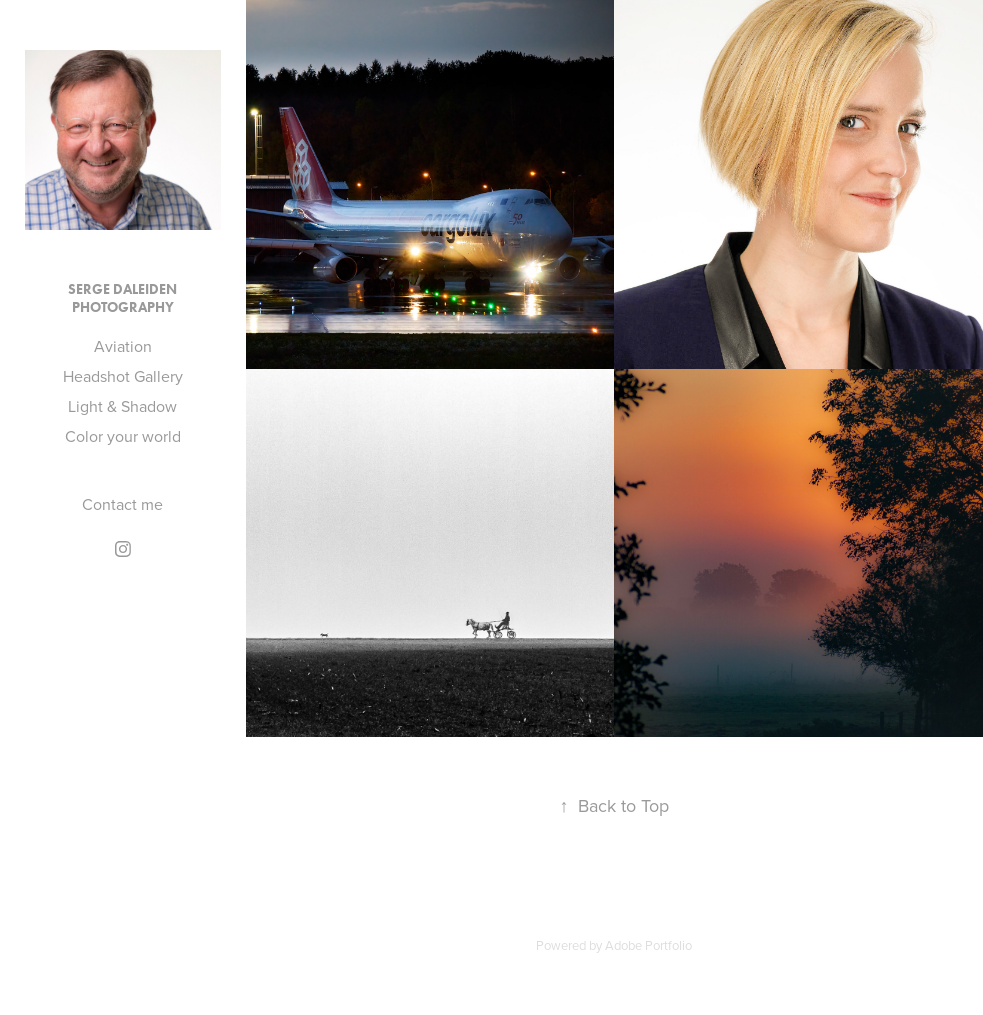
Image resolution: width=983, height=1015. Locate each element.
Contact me (122, 504)
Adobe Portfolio (648, 945)
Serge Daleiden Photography (122, 298)
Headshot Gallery (123, 376)
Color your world (123, 436)
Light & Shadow (122, 406)
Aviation (123, 346)
